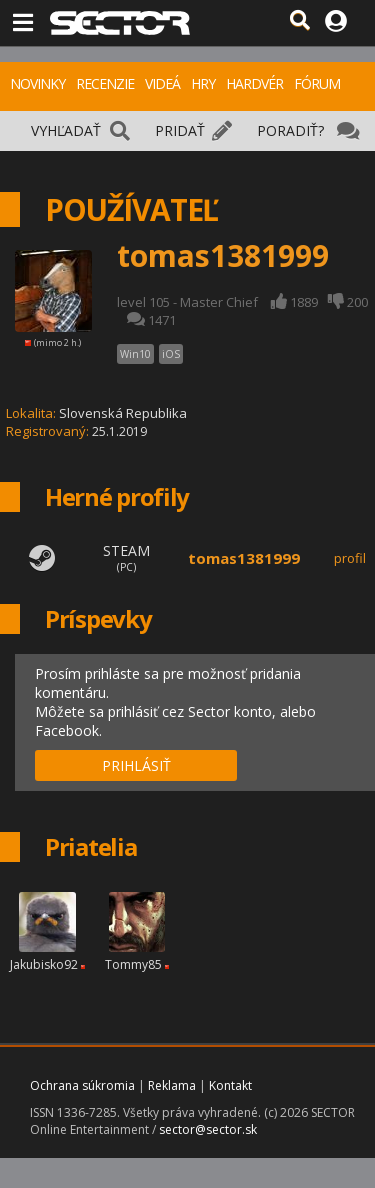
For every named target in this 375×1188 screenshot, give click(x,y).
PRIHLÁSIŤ (136, 765)
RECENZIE (105, 83)
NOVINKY (37, 83)
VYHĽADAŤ (66, 130)
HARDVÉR (254, 83)
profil (350, 558)
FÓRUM (317, 83)
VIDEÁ (162, 83)
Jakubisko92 (44, 964)
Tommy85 (133, 964)
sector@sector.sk (208, 1129)
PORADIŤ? (290, 130)
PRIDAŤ (180, 130)
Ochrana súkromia (82, 1085)
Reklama (172, 1085)
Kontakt (230, 1085)
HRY (203, 83)
